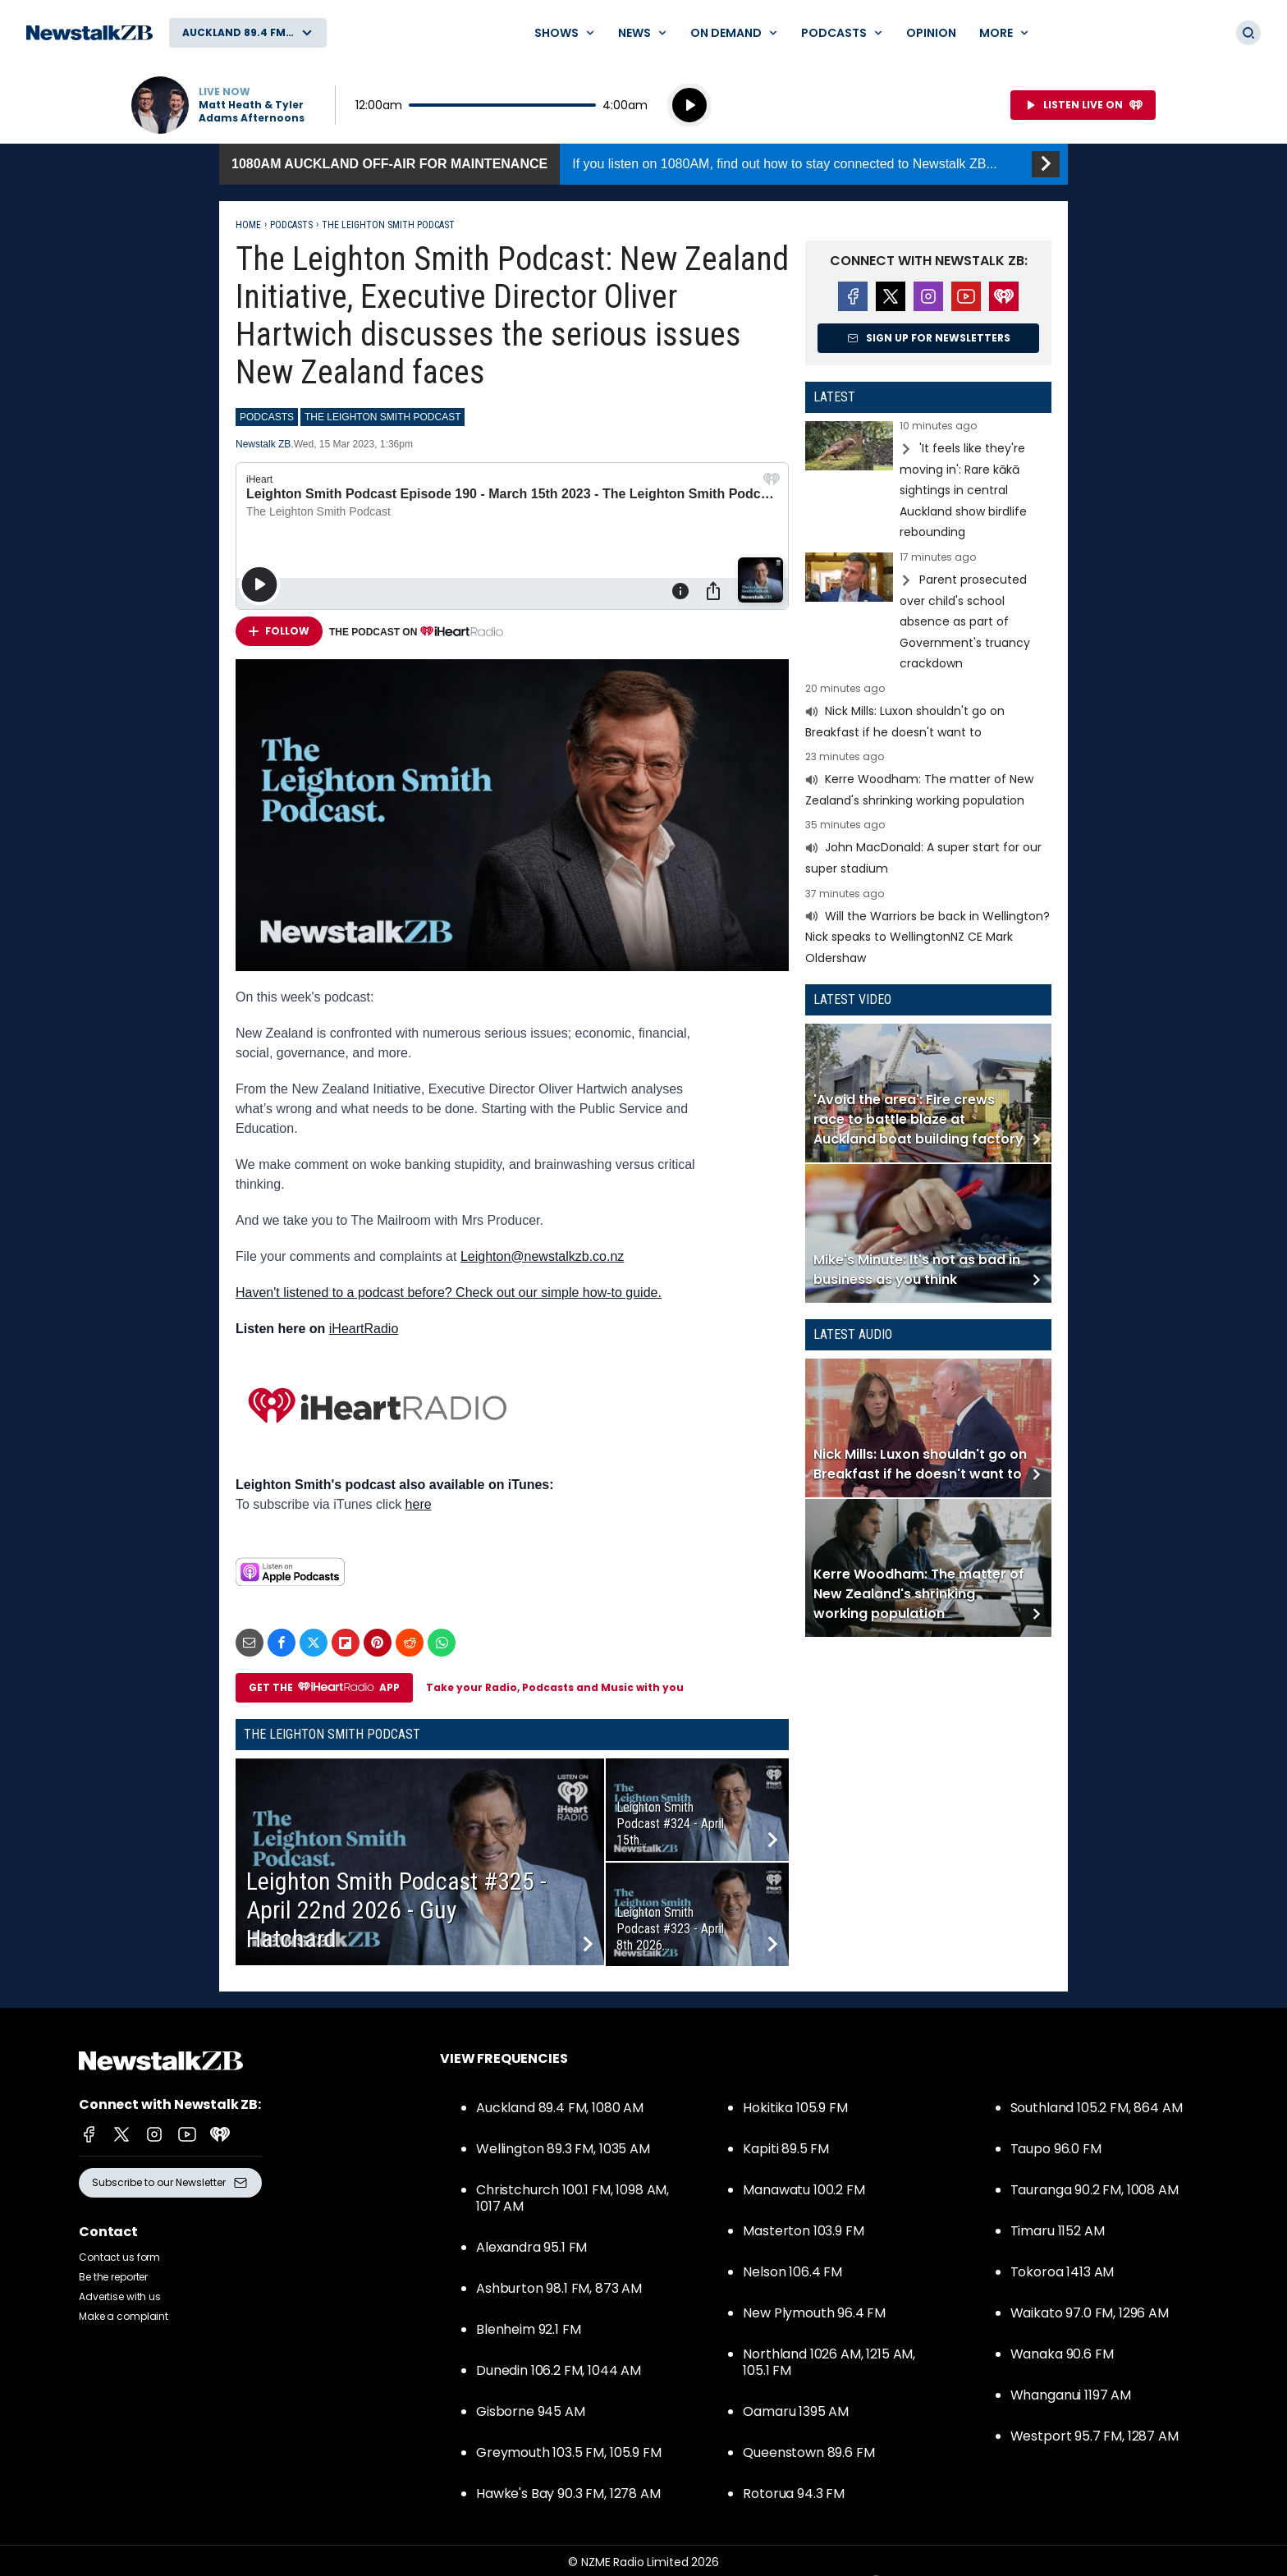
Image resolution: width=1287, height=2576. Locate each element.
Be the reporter (113, 2277)
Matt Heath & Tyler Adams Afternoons (252, 112)
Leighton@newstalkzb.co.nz (542, 1256)
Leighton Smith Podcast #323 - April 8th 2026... (670, 1928)
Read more (928, 482)
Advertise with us (120, 2296)
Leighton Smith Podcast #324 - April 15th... (670, 1823)
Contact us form (119, 2257)
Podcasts (291, 225)
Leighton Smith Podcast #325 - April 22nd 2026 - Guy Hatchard (396, 1910)
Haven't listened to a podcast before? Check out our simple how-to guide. (449, 1292)
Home (248, 225)
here (418, 1504)
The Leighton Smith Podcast (388, 225)
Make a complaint (123, 2316)
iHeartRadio (363, 1329)
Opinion (931, 33)
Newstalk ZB (263, 444)
